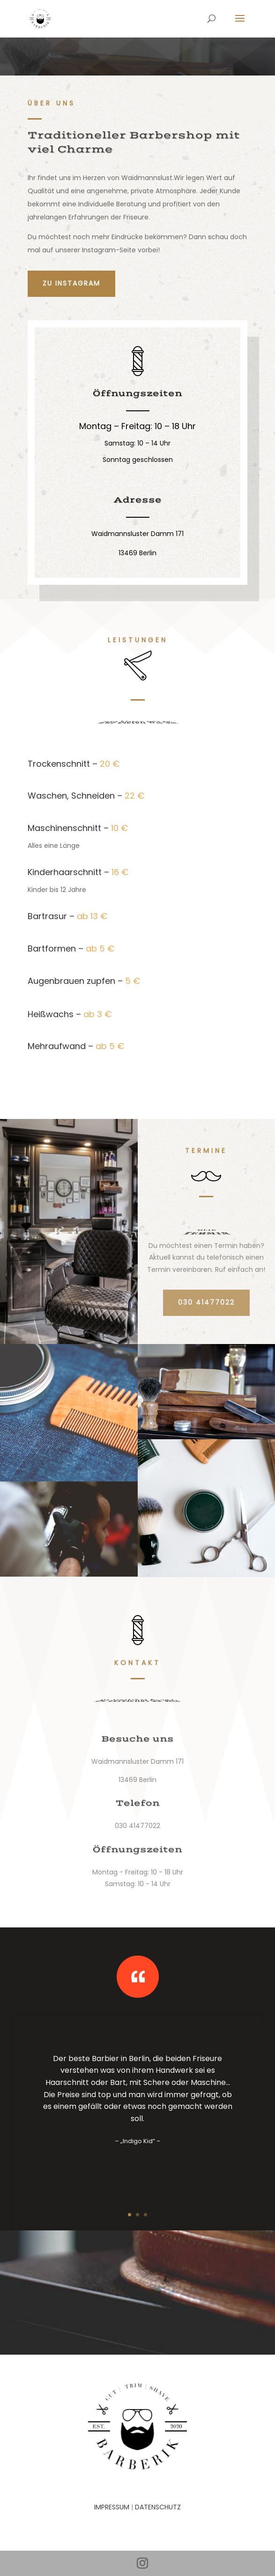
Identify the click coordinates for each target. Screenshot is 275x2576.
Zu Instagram (71, 283)
